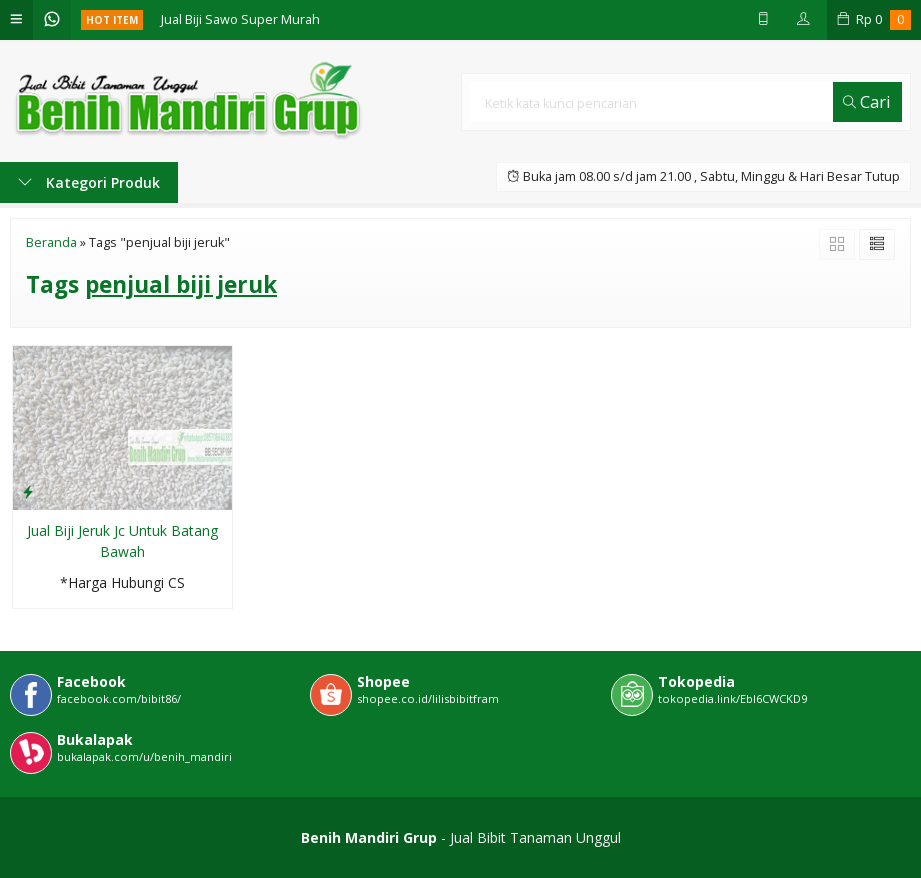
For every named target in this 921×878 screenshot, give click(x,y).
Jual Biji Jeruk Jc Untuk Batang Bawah (122, 541)
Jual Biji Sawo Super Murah (240, 19)
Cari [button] (867, 101)
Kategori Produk (89, 182)
